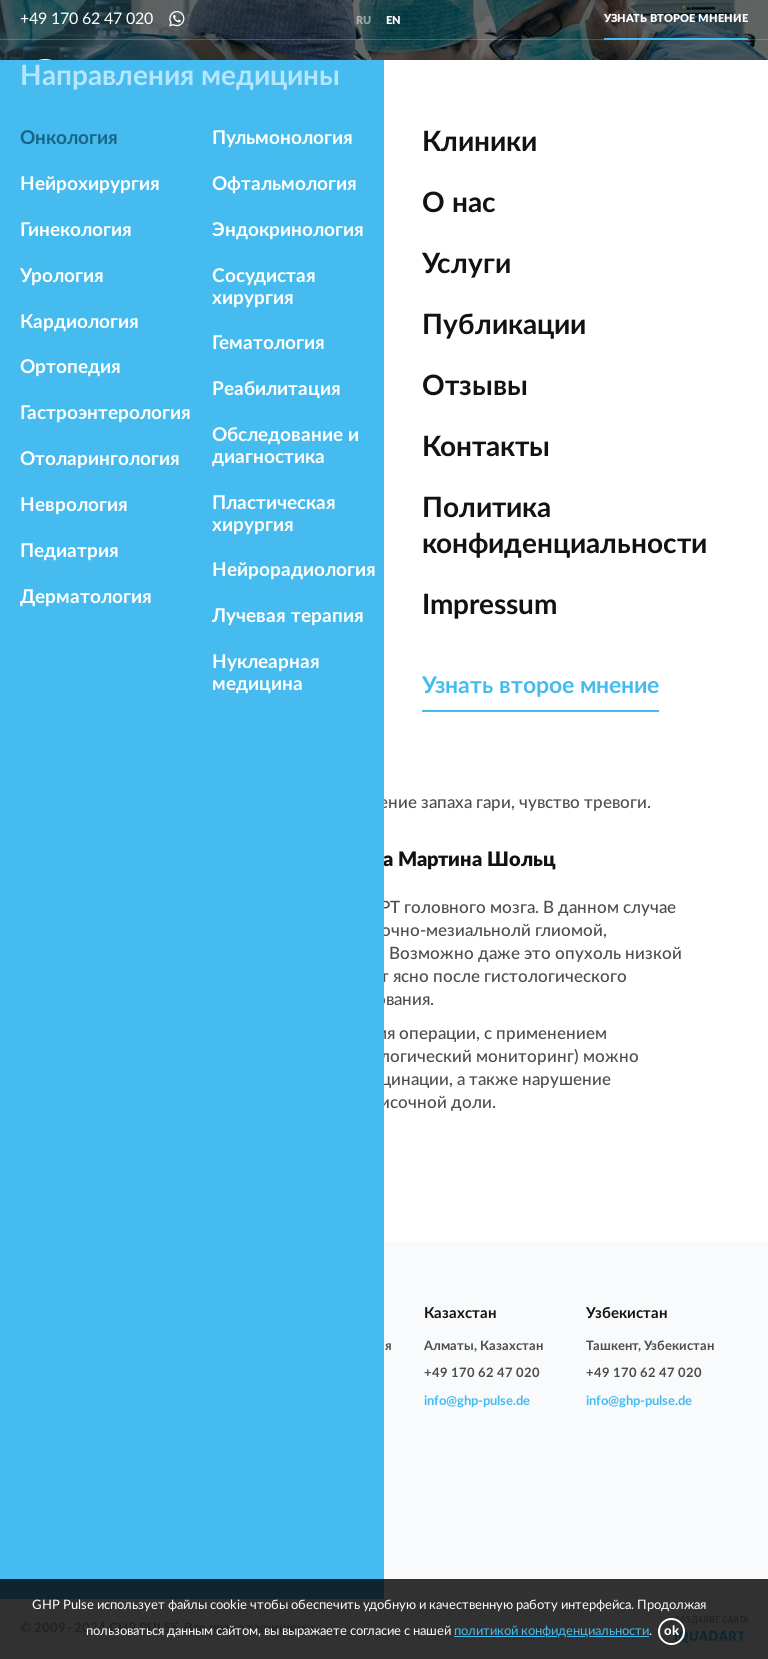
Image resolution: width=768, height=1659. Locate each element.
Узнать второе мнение (676, 18)
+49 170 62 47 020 (86, 19)
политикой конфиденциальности (551, 1631)
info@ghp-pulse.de (73, 1422)
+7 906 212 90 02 (317, 1373)
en (393, 20)
